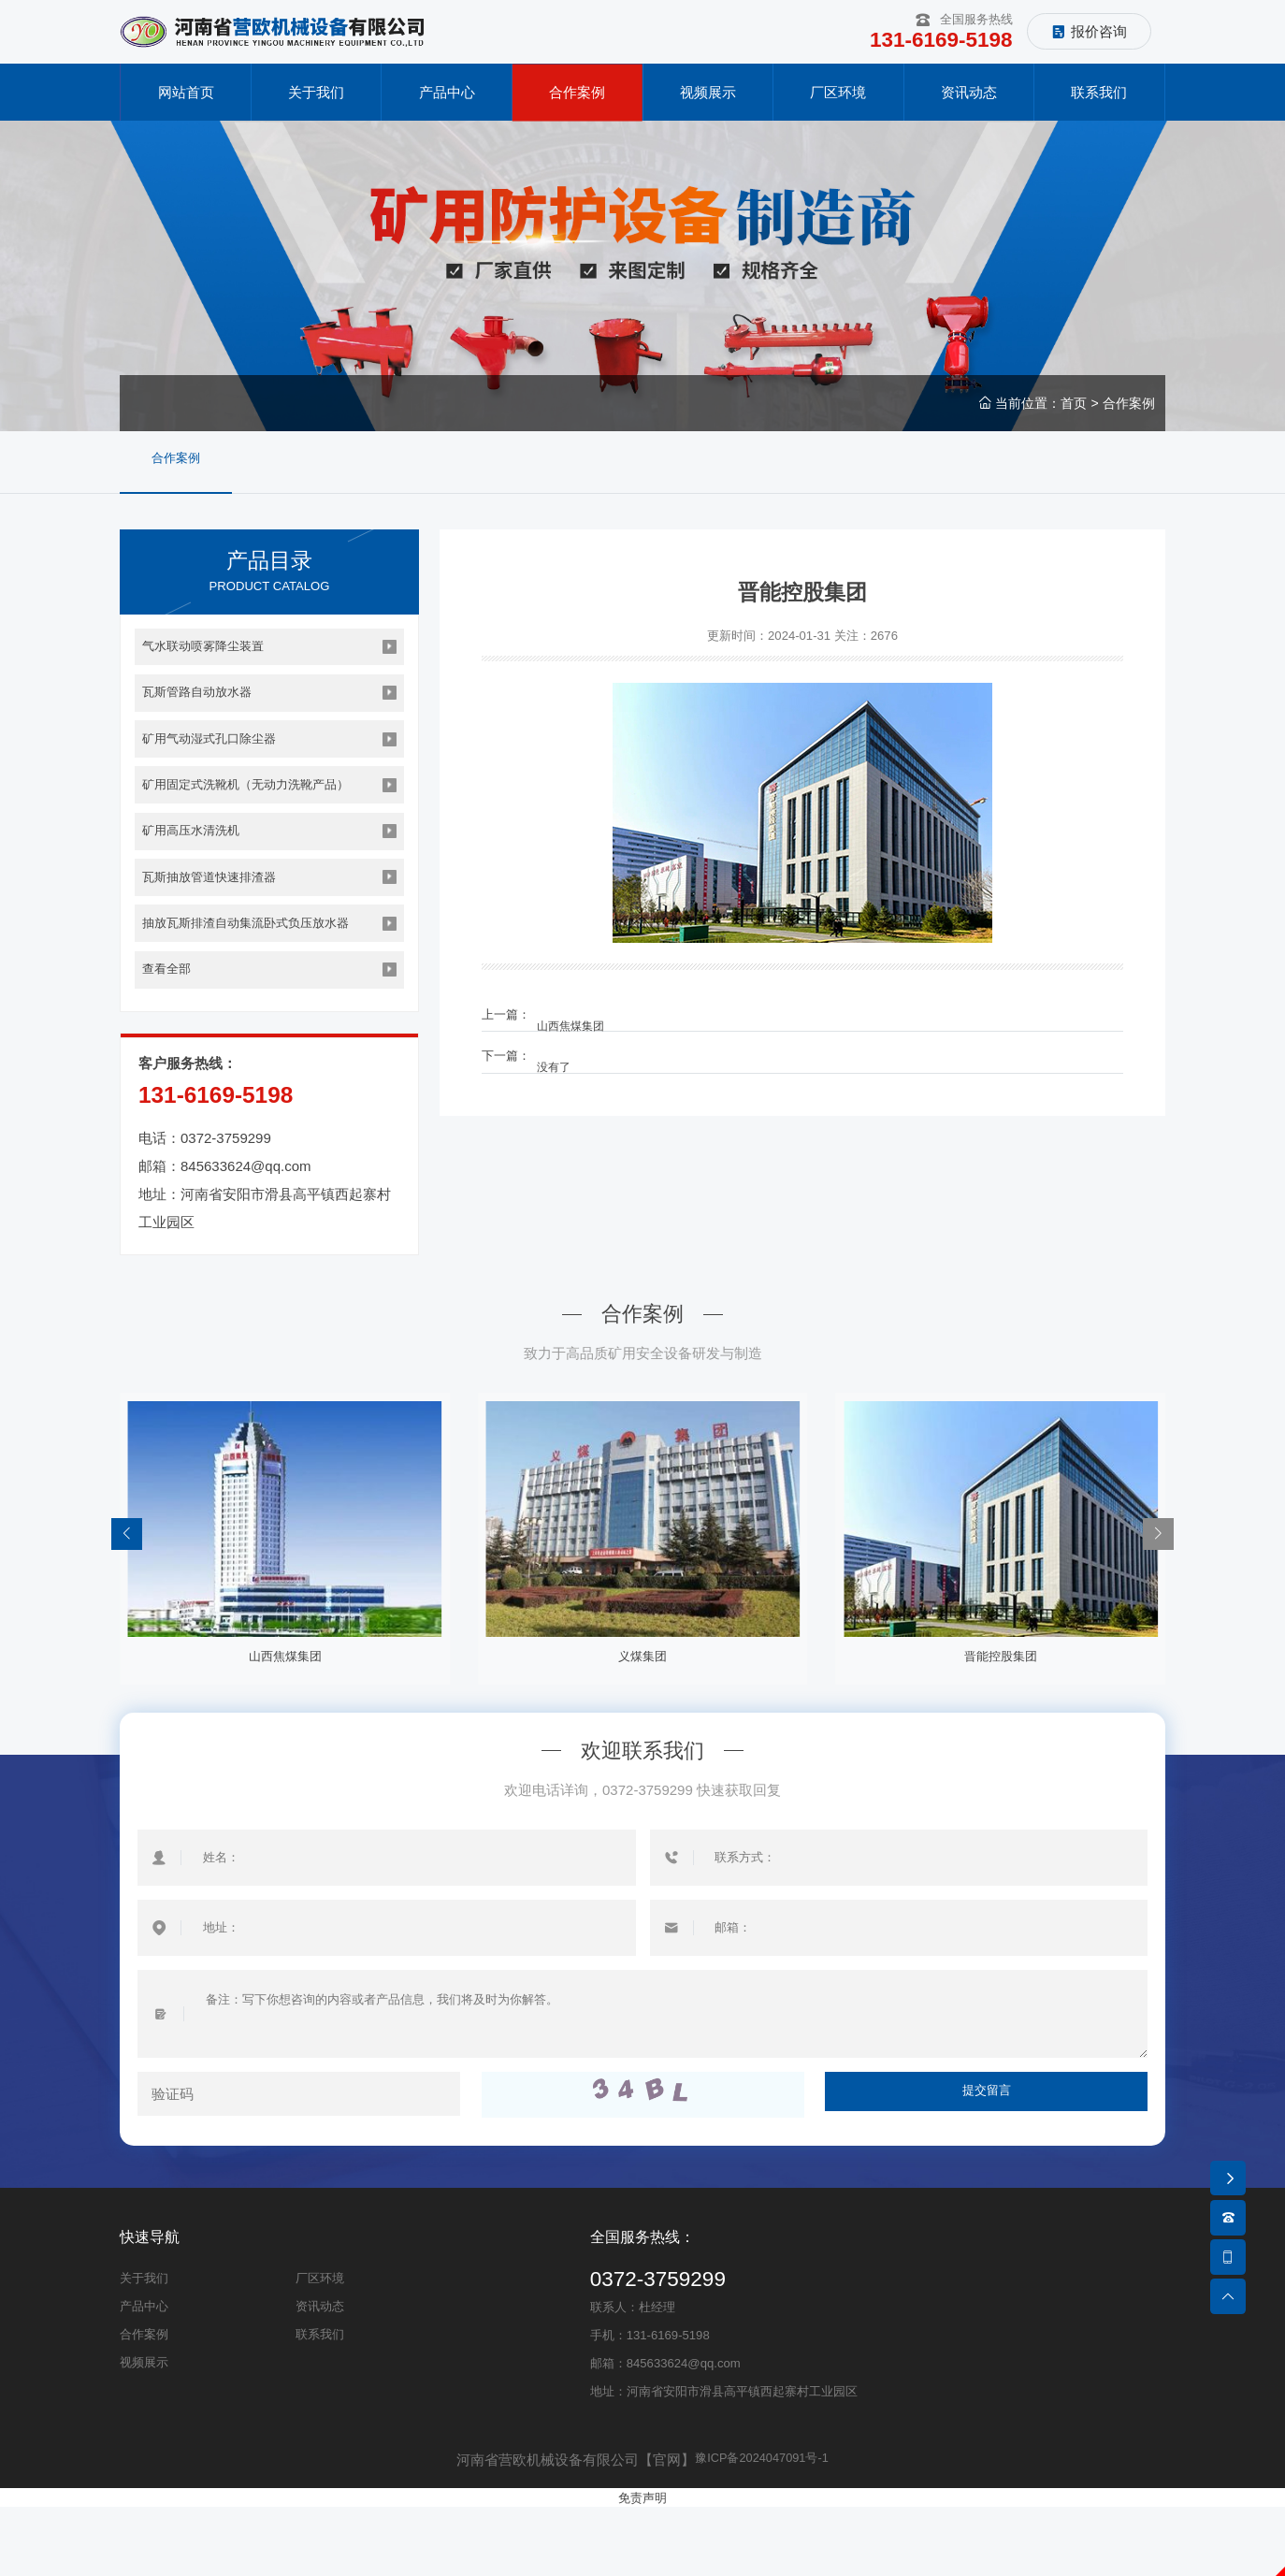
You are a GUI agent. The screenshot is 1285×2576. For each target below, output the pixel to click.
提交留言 (987, 2165)
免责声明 (642, 2567)
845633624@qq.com (245, 1224)
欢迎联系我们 (642, 1820)
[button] (1157, 1601)
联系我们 (320, 2404)
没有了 (565, 1062)
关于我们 (144, 2348)
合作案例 (1129, 408)
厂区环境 (320, 2348)
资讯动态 (320, 2376)
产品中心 (144, 2376)
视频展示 (144, 2432)
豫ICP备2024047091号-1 (762, 2530)
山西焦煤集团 (583, 1021)
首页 (1074, 408)
